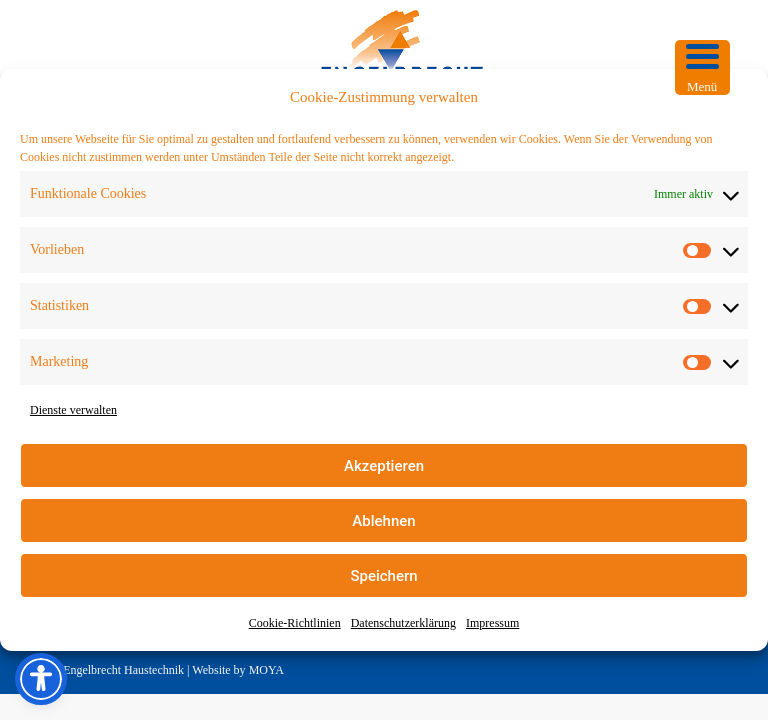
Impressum (492, 623)
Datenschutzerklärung (403, 623)
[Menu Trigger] (702, 67)
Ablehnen (383, 521)
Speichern (383, 576)
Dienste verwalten (73, 410)
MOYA (266, 670)
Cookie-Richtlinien (295, 623)
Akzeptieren (384, 466)
